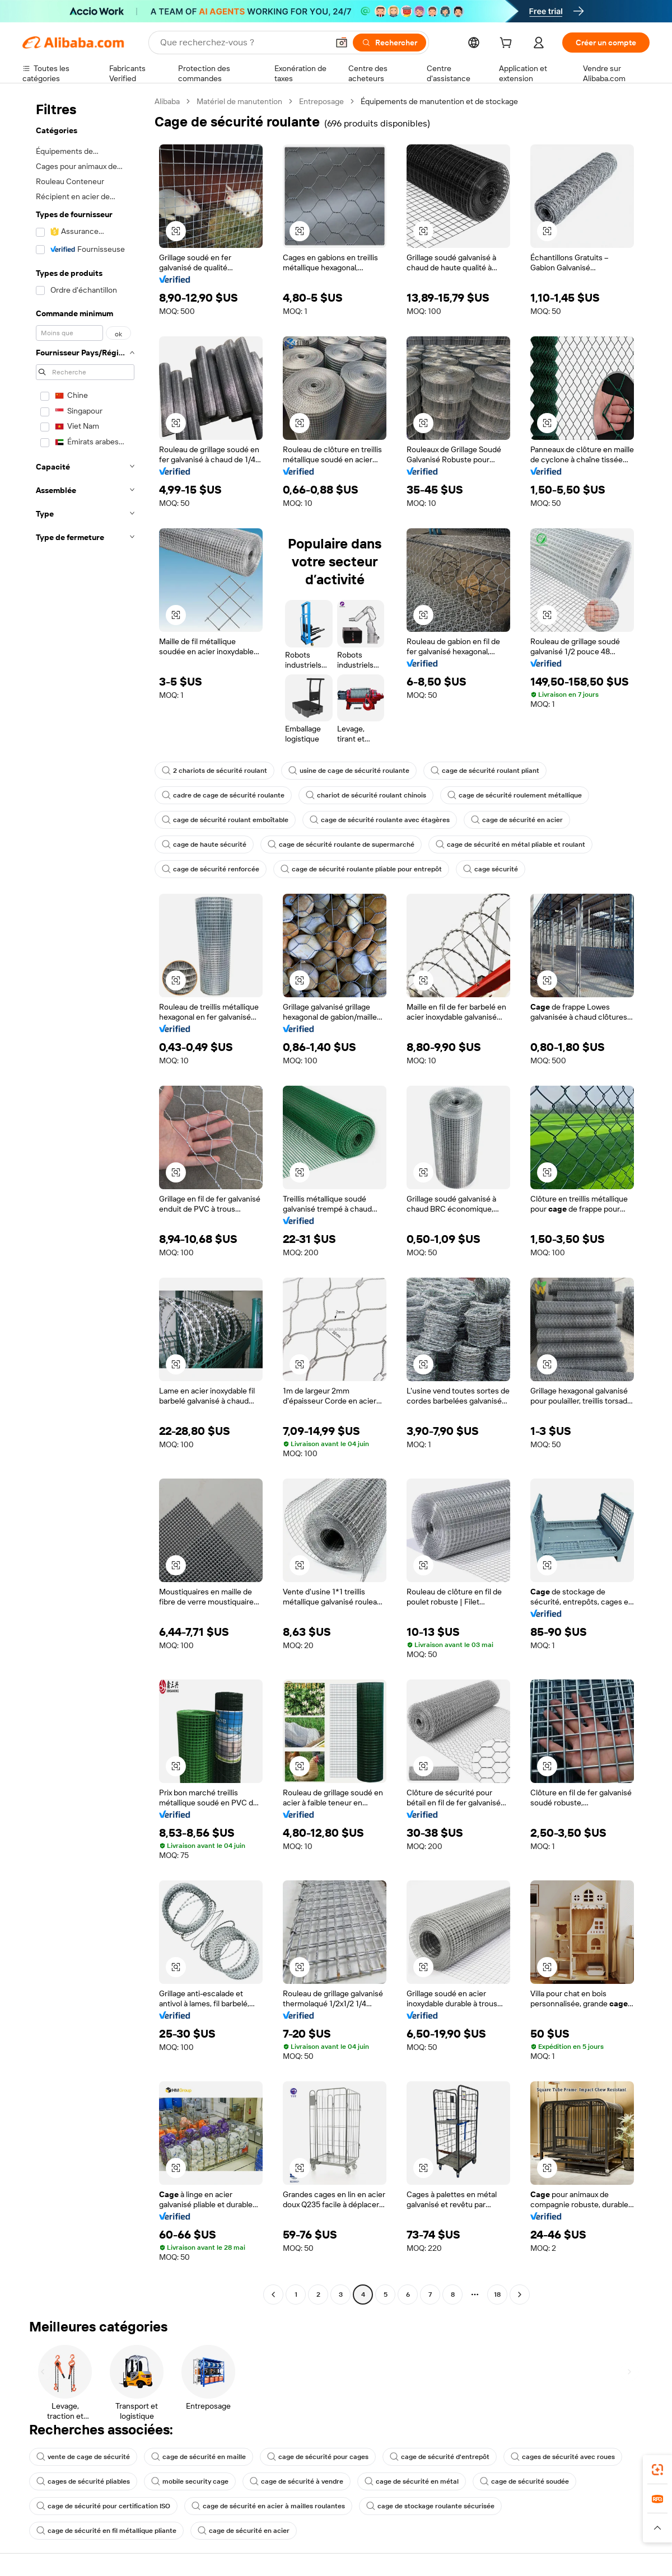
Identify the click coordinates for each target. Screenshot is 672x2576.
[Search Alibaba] (243, 42)
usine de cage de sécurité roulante (348, 770)
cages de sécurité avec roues (563, 2456)
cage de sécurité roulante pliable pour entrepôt (361, 869)
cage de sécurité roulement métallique (514, 795)
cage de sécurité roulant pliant (485, 770)
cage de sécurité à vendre (296, 2481)
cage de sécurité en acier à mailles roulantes (268, 2506)
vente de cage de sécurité (83, 2456)
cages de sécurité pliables (83, 2481)
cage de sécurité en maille (198, 2456)
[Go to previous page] (273, 2294)
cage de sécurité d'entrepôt (439, 2456)
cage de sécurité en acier (517, 819)
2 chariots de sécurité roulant (214, 770)
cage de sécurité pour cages (317, 2456)
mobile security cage (189, 2481)
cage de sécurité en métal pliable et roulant (510, 844)
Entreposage (321, 101)
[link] (657, 2469)
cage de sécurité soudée (524, 2481)
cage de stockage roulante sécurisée (430, 2506)
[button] (341, 42)
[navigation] (85, 1199)
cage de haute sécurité (204, 844)
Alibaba (167, 101)
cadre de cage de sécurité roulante (223, 795)
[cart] (508, 44)
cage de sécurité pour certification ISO (103, 2506)
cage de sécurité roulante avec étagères (380, 819)
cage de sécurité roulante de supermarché (341, 844)
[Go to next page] (520, 2294)
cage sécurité (490, 869)
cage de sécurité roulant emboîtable (225, 819)
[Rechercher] (389, 42)
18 (497, 2294)
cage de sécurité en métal (412, 2481)
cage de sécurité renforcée (210, 869)
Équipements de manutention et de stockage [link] (439, 101)
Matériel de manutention (239, 101)
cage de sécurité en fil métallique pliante (106, 2530)
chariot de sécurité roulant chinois (366, 795)
